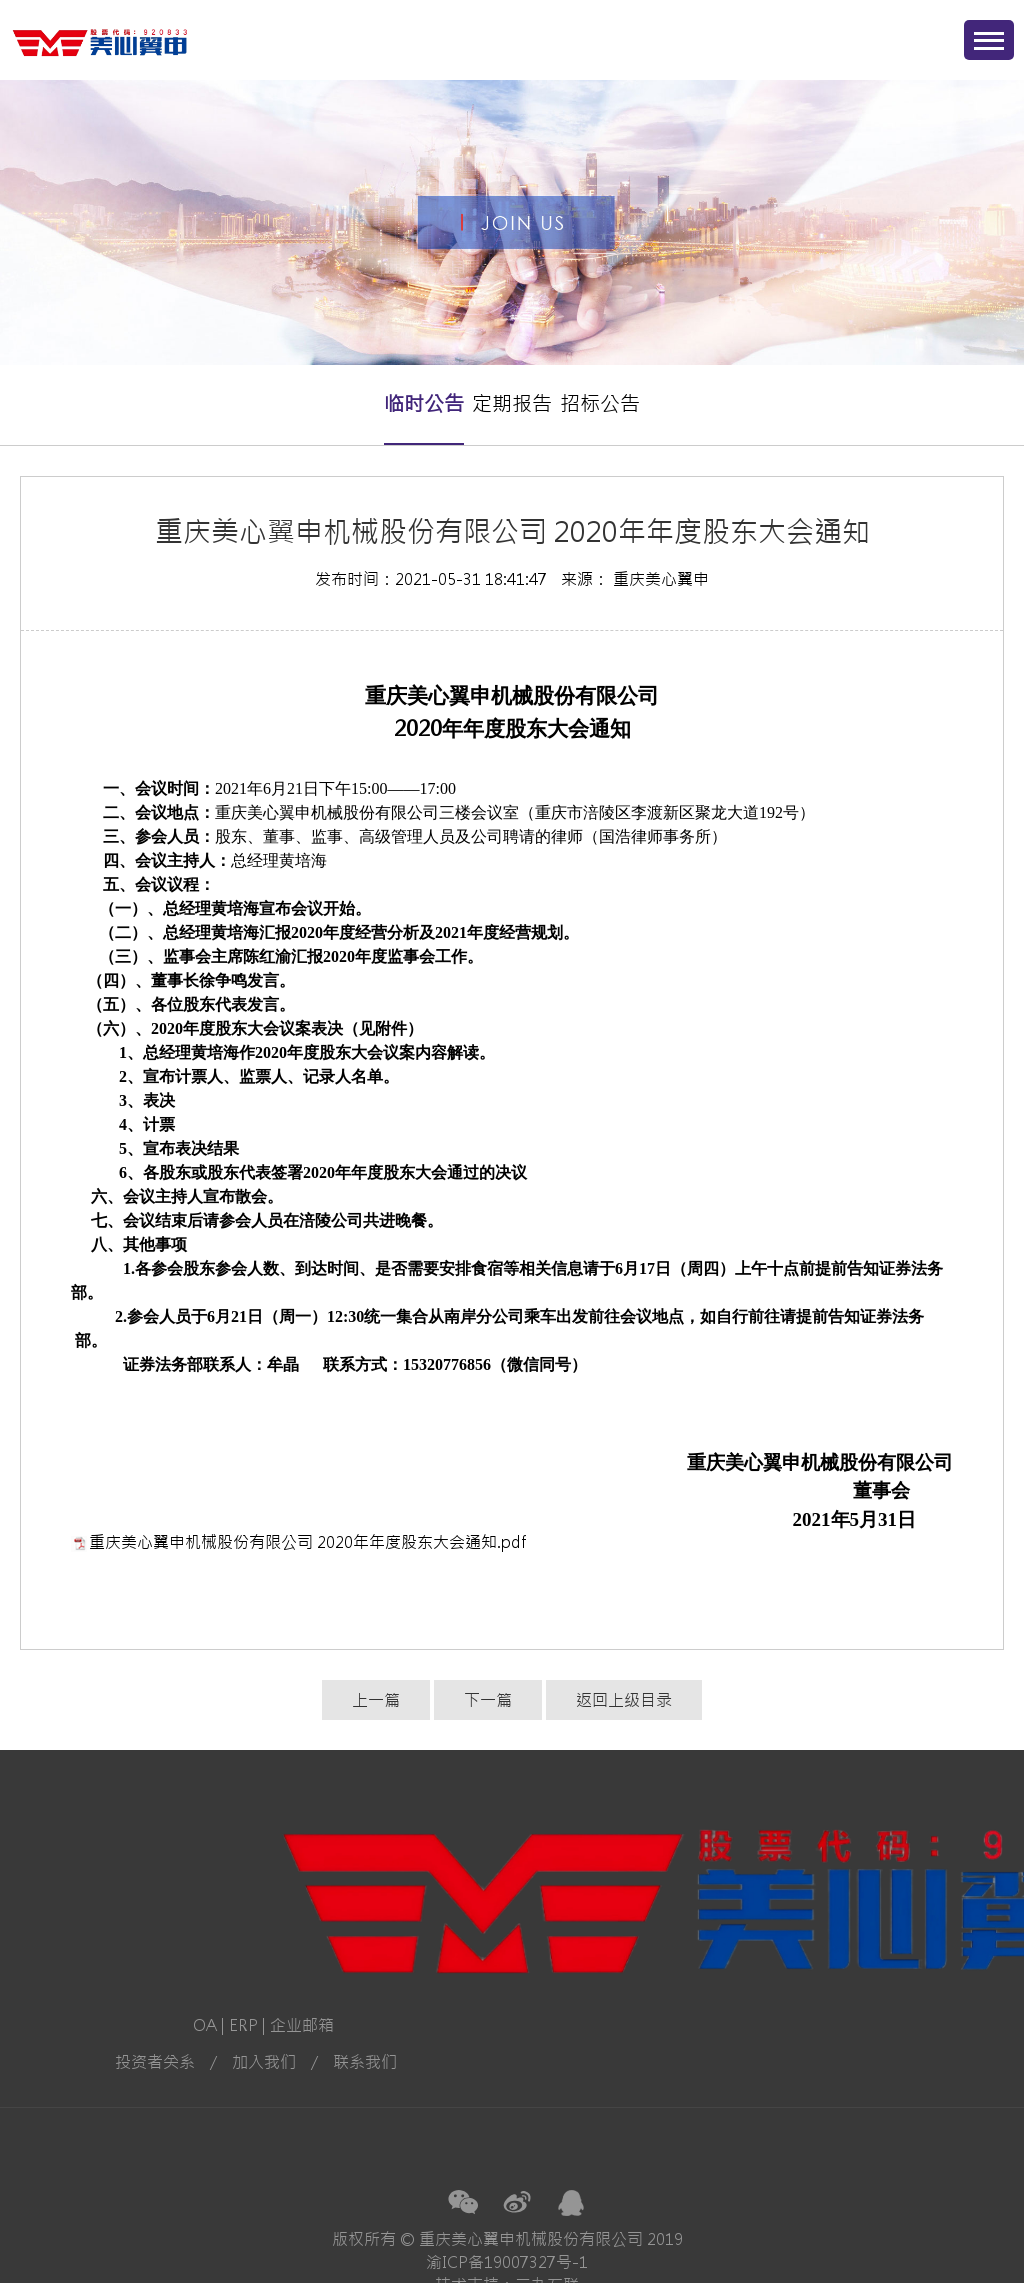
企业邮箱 (103, 2025)
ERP (44, 2025)
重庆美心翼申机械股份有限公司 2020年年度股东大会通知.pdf (307, 1542)
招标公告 (600, 403)
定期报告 (512, 403)
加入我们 (65, 2062)
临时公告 (424, 403)
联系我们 (166, 2062)
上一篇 (376, 1700)
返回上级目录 (624, 1700)
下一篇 (488, 1700)
